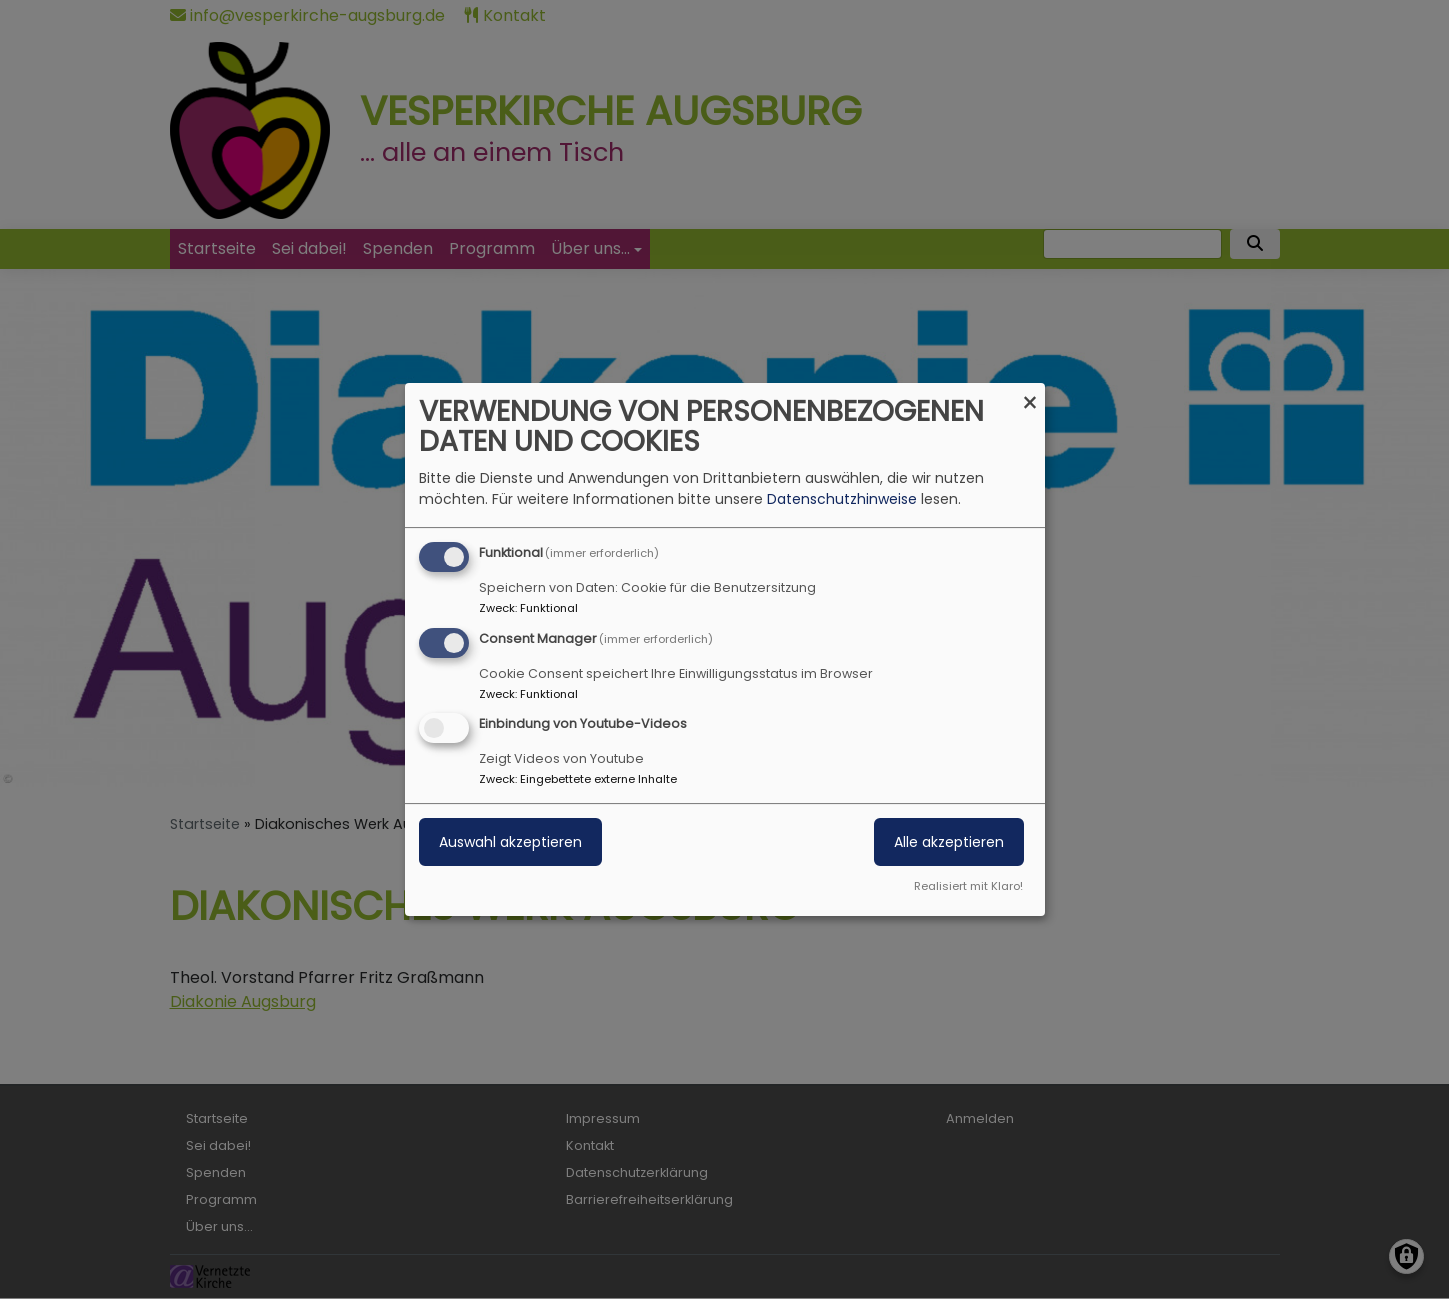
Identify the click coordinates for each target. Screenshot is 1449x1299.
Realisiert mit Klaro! (968, 886)
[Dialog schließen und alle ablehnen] (1030, 395)
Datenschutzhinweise (842, 499)
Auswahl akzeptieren (510, 843)
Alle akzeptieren (949, 843)
